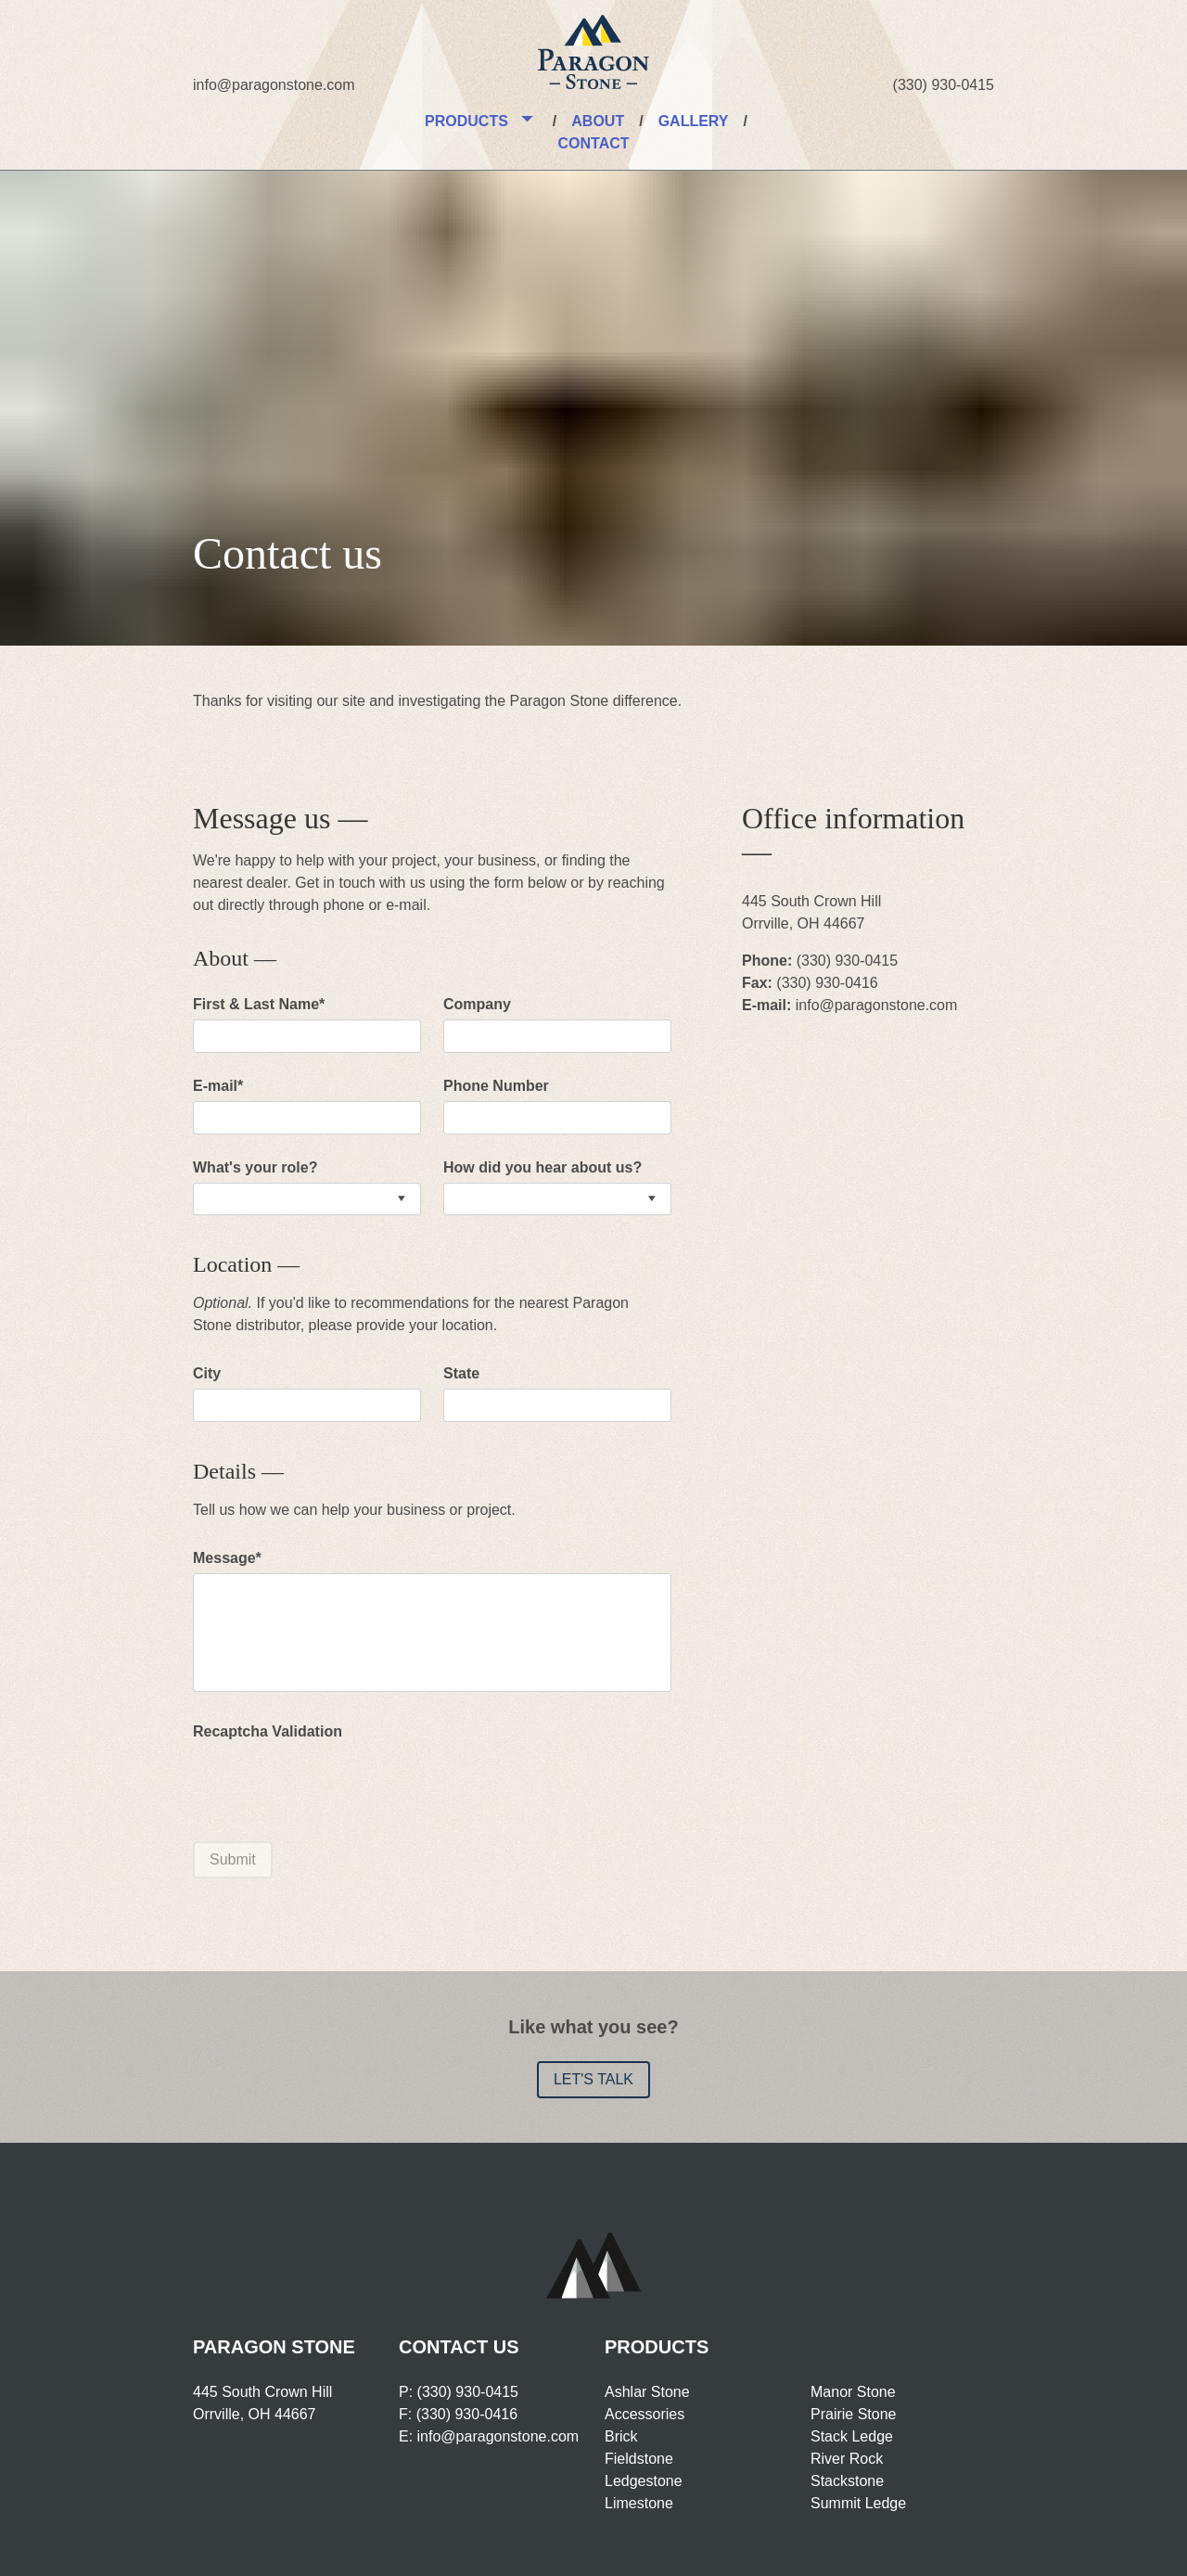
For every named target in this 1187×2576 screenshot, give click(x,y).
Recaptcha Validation (267, 1731)
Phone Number (496, 1086)
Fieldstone (639, 2459)
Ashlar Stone (647, 2392)
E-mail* (218, 1086)
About (597, 121)
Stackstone (847, 2481)
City (207, 1373)
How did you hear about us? (542, 1167)
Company (477, 1004)
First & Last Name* (259, 1004)
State (461, 1373)
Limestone (639, 2503)
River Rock (846, 2459)
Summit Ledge (858, 2503)
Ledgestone (644, 2481)
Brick (621, 2436)
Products (466, 121)
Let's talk (593, 2079)
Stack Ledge (851, 2436)
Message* (227, 1558)
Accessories (644, 2414)
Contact (593, 143)
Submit (233, 1859)
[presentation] (334, 1783)
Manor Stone (853, 2392)
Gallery (693, 121)
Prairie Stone (853, 2414)
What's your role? (255, 1167)
